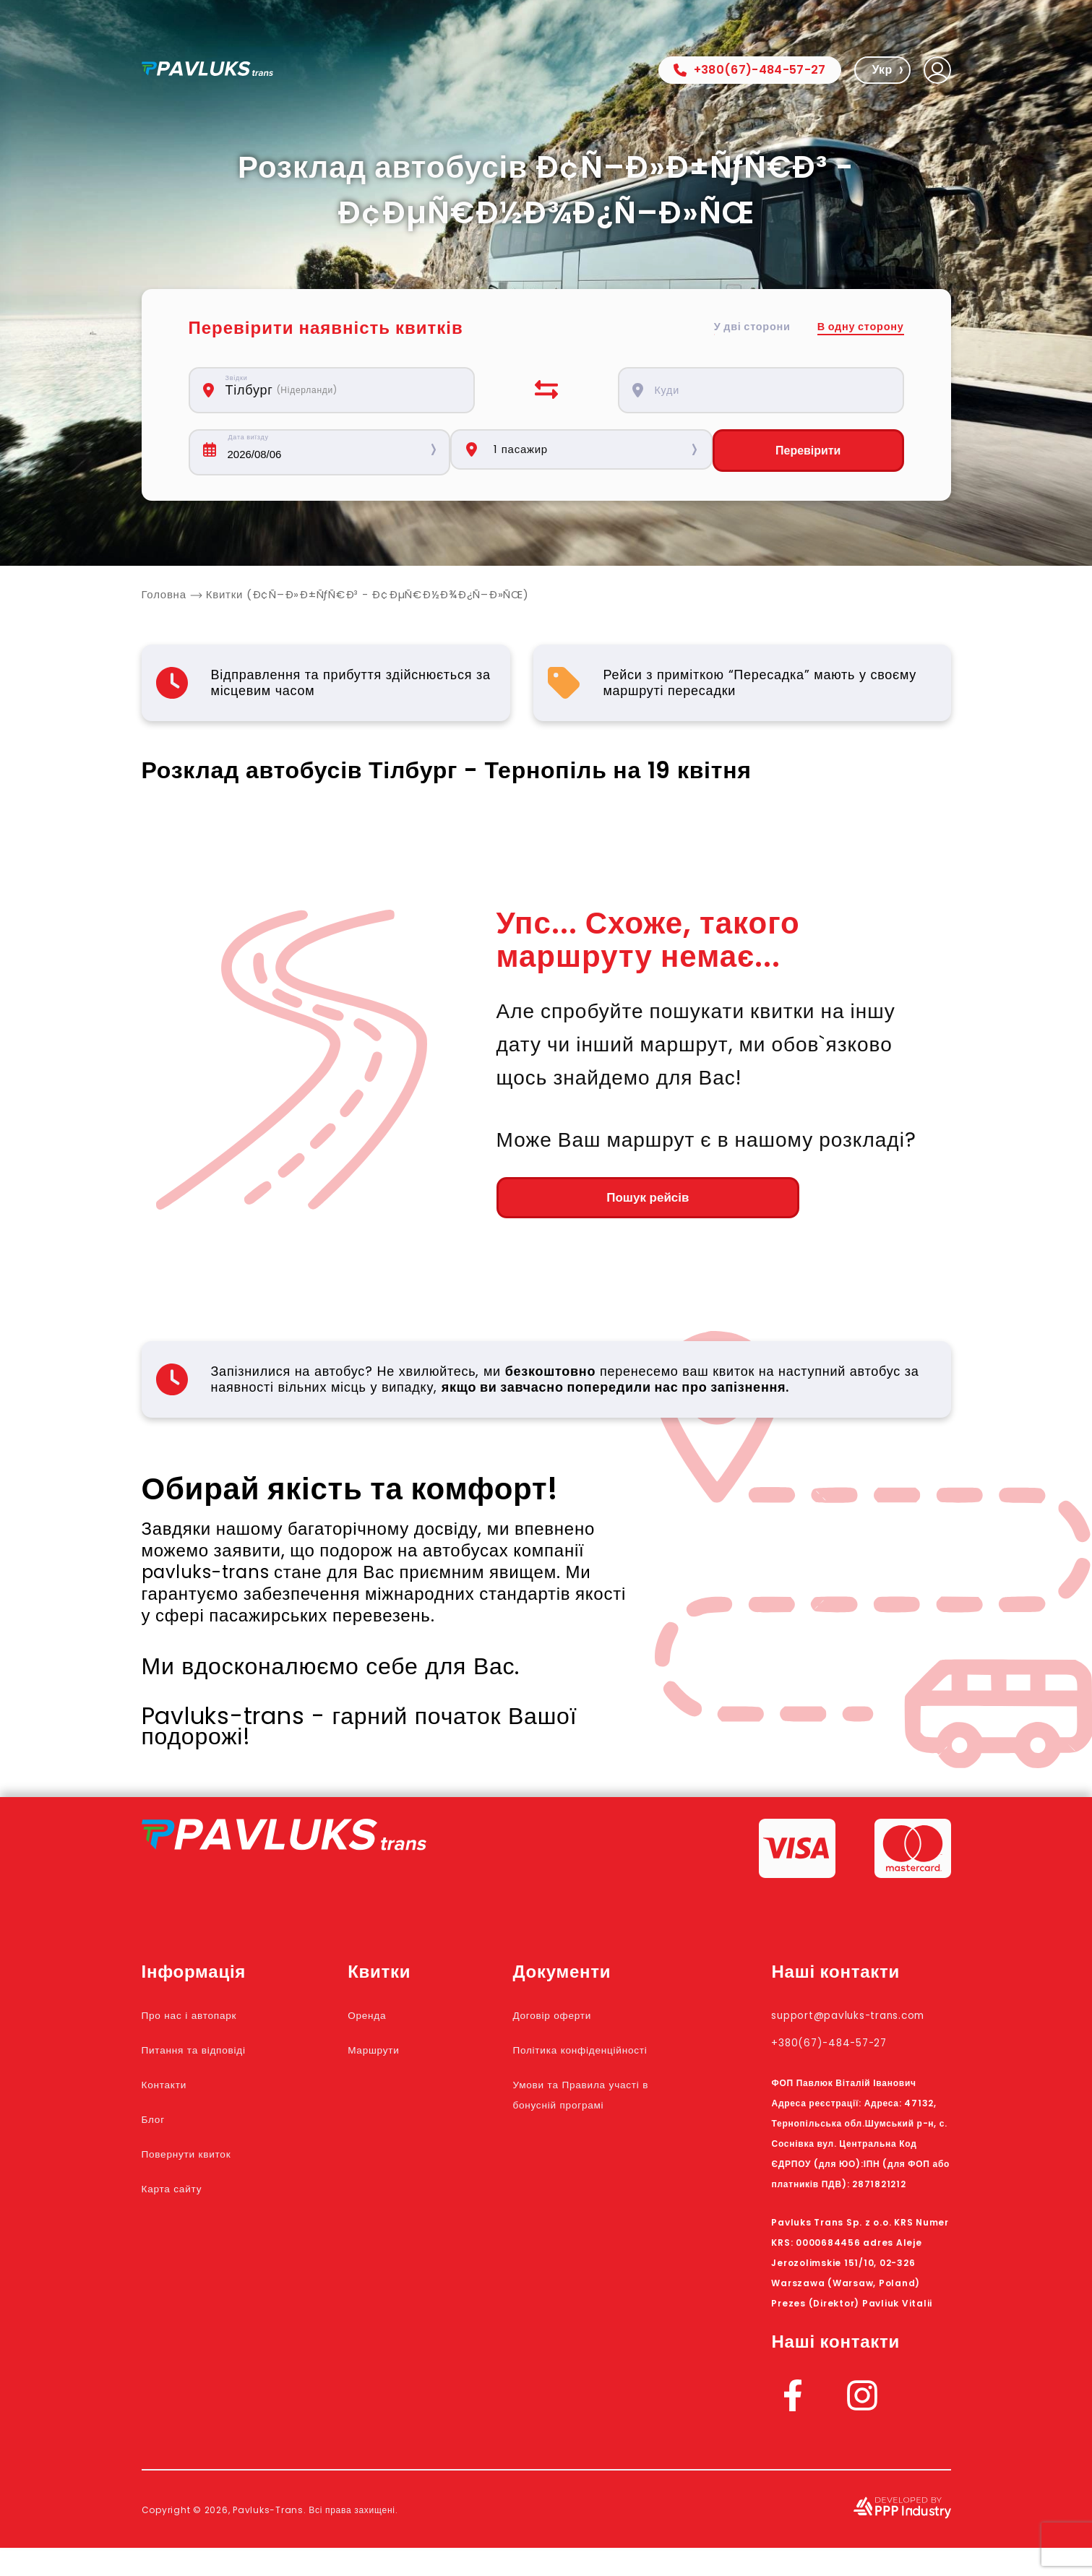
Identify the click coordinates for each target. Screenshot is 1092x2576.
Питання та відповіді (215, 2057)
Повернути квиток (205, 2161)
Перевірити (819, 452)
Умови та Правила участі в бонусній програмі (596, 2132)
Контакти (174, 2092)
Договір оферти (586, 2022)
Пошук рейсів (575, 1204)
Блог (158, 2126)
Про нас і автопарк (208, 2022)
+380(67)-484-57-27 (750, 69)
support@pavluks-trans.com (844, 2032)
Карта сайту (184, 2196)
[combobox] (339, 390)
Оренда (399, 2022)
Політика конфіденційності (592, 2067)
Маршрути (409, 2057)
